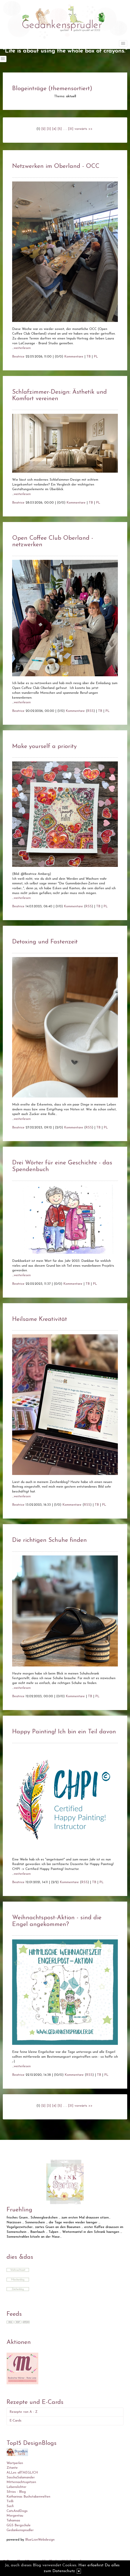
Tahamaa (13, 2520)
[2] (43, 129)
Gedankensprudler (20, 2530)
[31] (70, 129)
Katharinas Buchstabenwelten (28, 2496)
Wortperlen (15, 2463)
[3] (49, 129)
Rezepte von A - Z (24, 2412)
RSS (90, 711)
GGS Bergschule (19, 2525)
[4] (54, 129)
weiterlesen (22, 348)
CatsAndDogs (17, 2511)
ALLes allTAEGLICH (22, 2472)
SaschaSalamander (21, 2477)
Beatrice (18, 356)
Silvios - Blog (16, 2492)
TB (88, 356)
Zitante (12, 2468)
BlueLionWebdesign (40, 2540)
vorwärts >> (83, 129)
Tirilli (10, 2501)
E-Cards (15, 2420)
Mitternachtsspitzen (21, 2482)
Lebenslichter (16, 2487)
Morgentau (15, 2516)
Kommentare (73, 356)
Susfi (10, 2506)
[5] (60, 129)
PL (96, 356)
